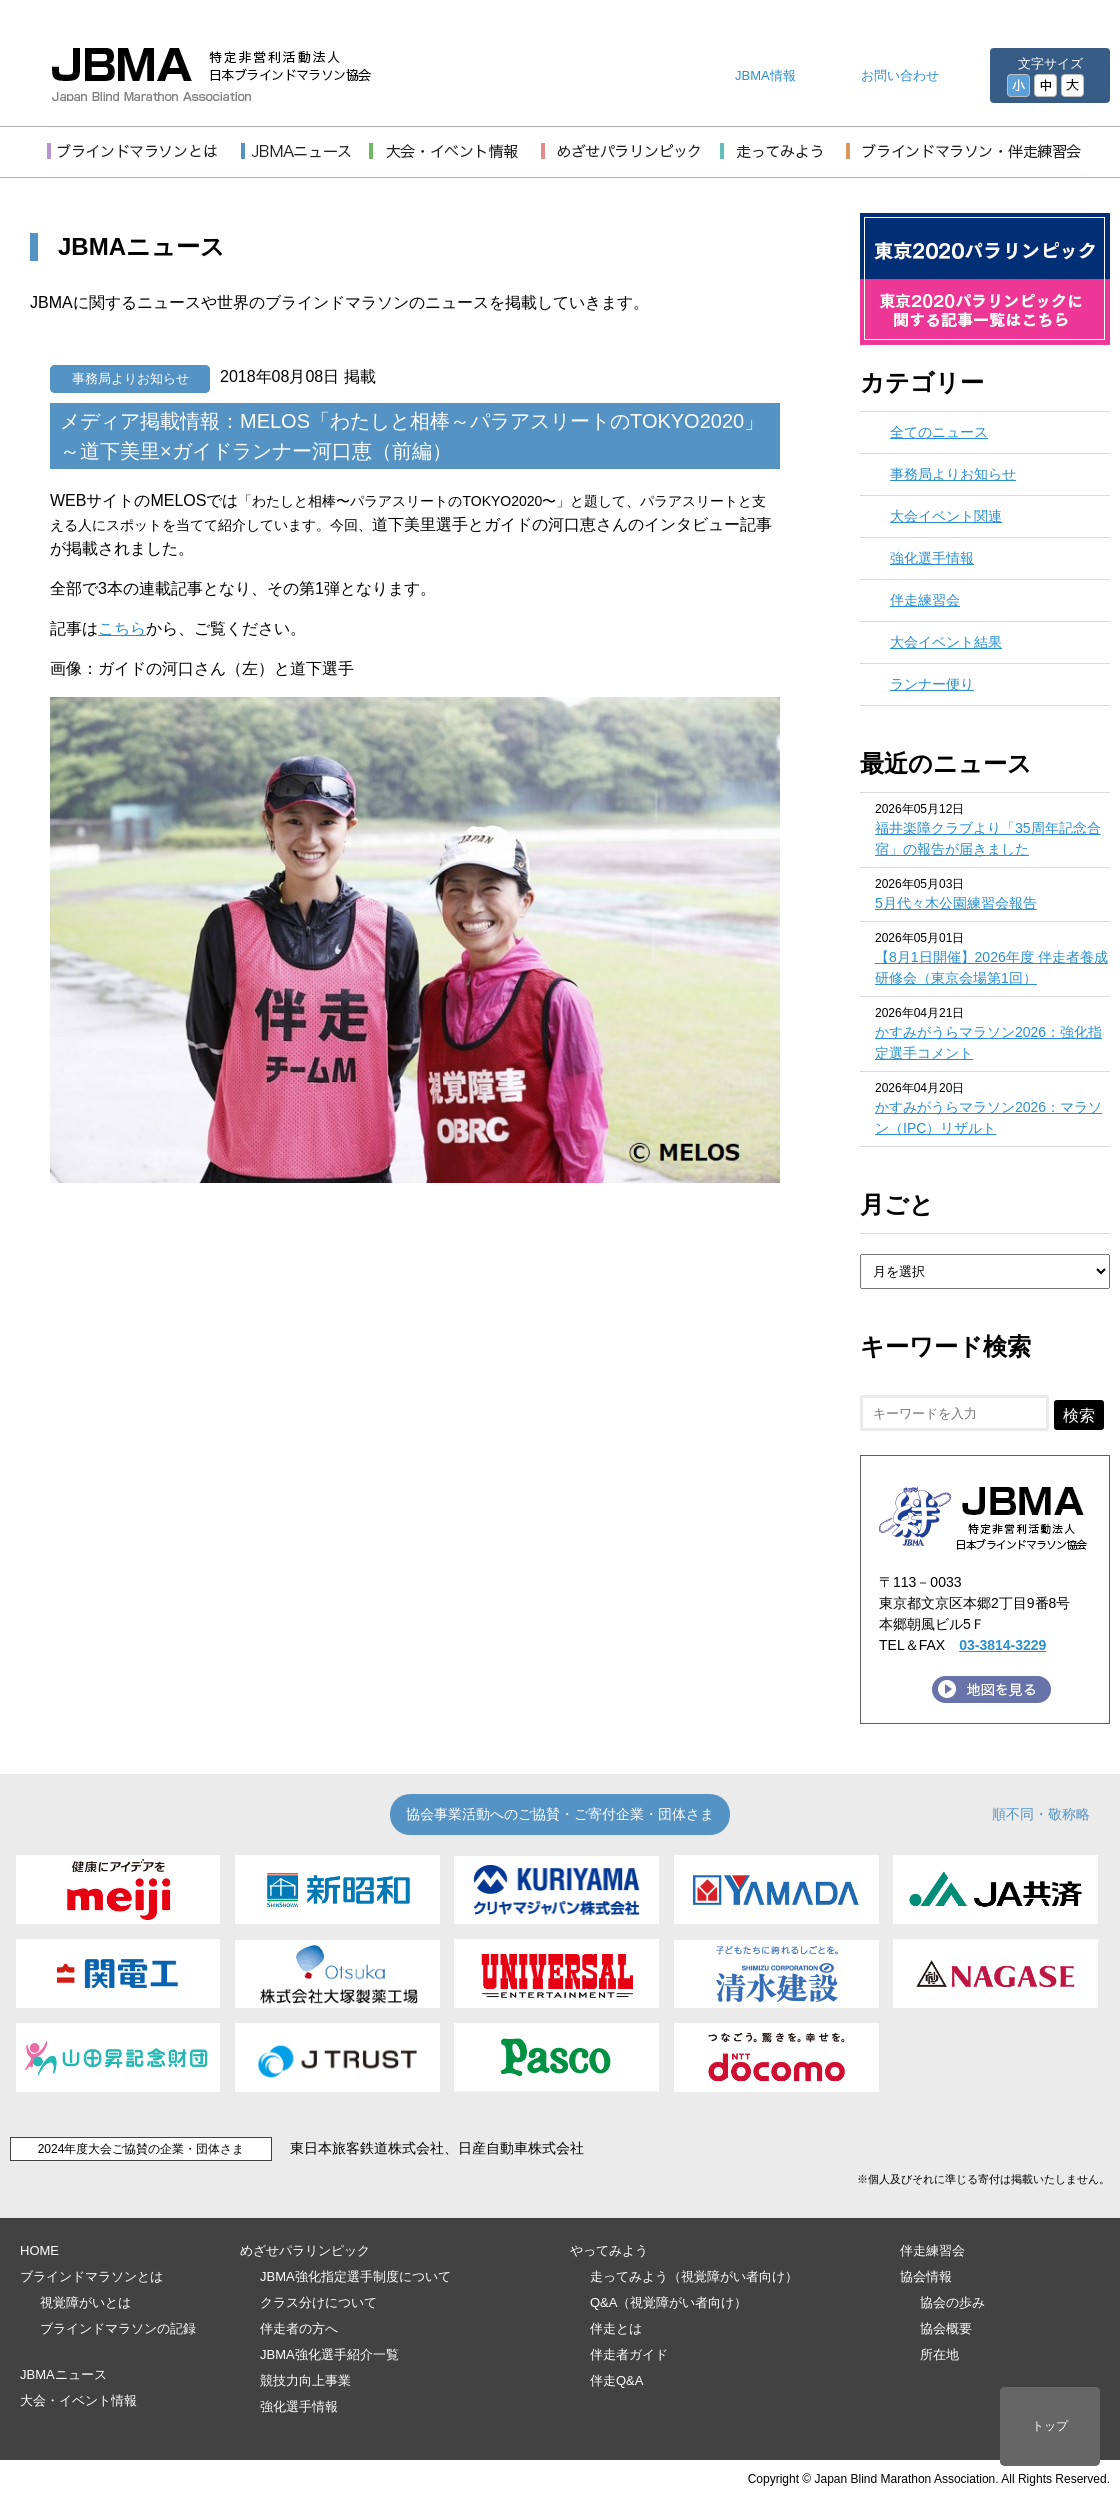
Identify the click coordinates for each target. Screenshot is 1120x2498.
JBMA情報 (765, 75)
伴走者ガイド (629, 2354)
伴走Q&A (616, 2380)
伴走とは (616, 2328)
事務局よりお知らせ (130, 378)
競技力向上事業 (305, 2380)
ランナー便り (932, 684)
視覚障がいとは (85, 2302)
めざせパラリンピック (305, 2250)
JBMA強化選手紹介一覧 (329, 2354)
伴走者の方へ (299, 2328)
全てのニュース (939, 432)
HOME (39, 2250)
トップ (1050, 2426)
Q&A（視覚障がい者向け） (668, 2302)
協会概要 (946, 2328)
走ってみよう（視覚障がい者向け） (694, 2276)
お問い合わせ (900, 75)
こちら (122, 628)
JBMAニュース (63, 2374)
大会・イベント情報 (78, 2400)
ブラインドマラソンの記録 (118, 2328)
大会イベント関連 (946, 516)
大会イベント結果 (946, 642)
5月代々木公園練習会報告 (956, 903)
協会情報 (926, 2276)
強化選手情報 (932, 558)
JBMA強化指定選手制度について (355, 2276)
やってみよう (609, 2250)
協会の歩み (952, 2302)
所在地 (939, 2354)
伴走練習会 (925, 600)
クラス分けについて (318, 2302)
